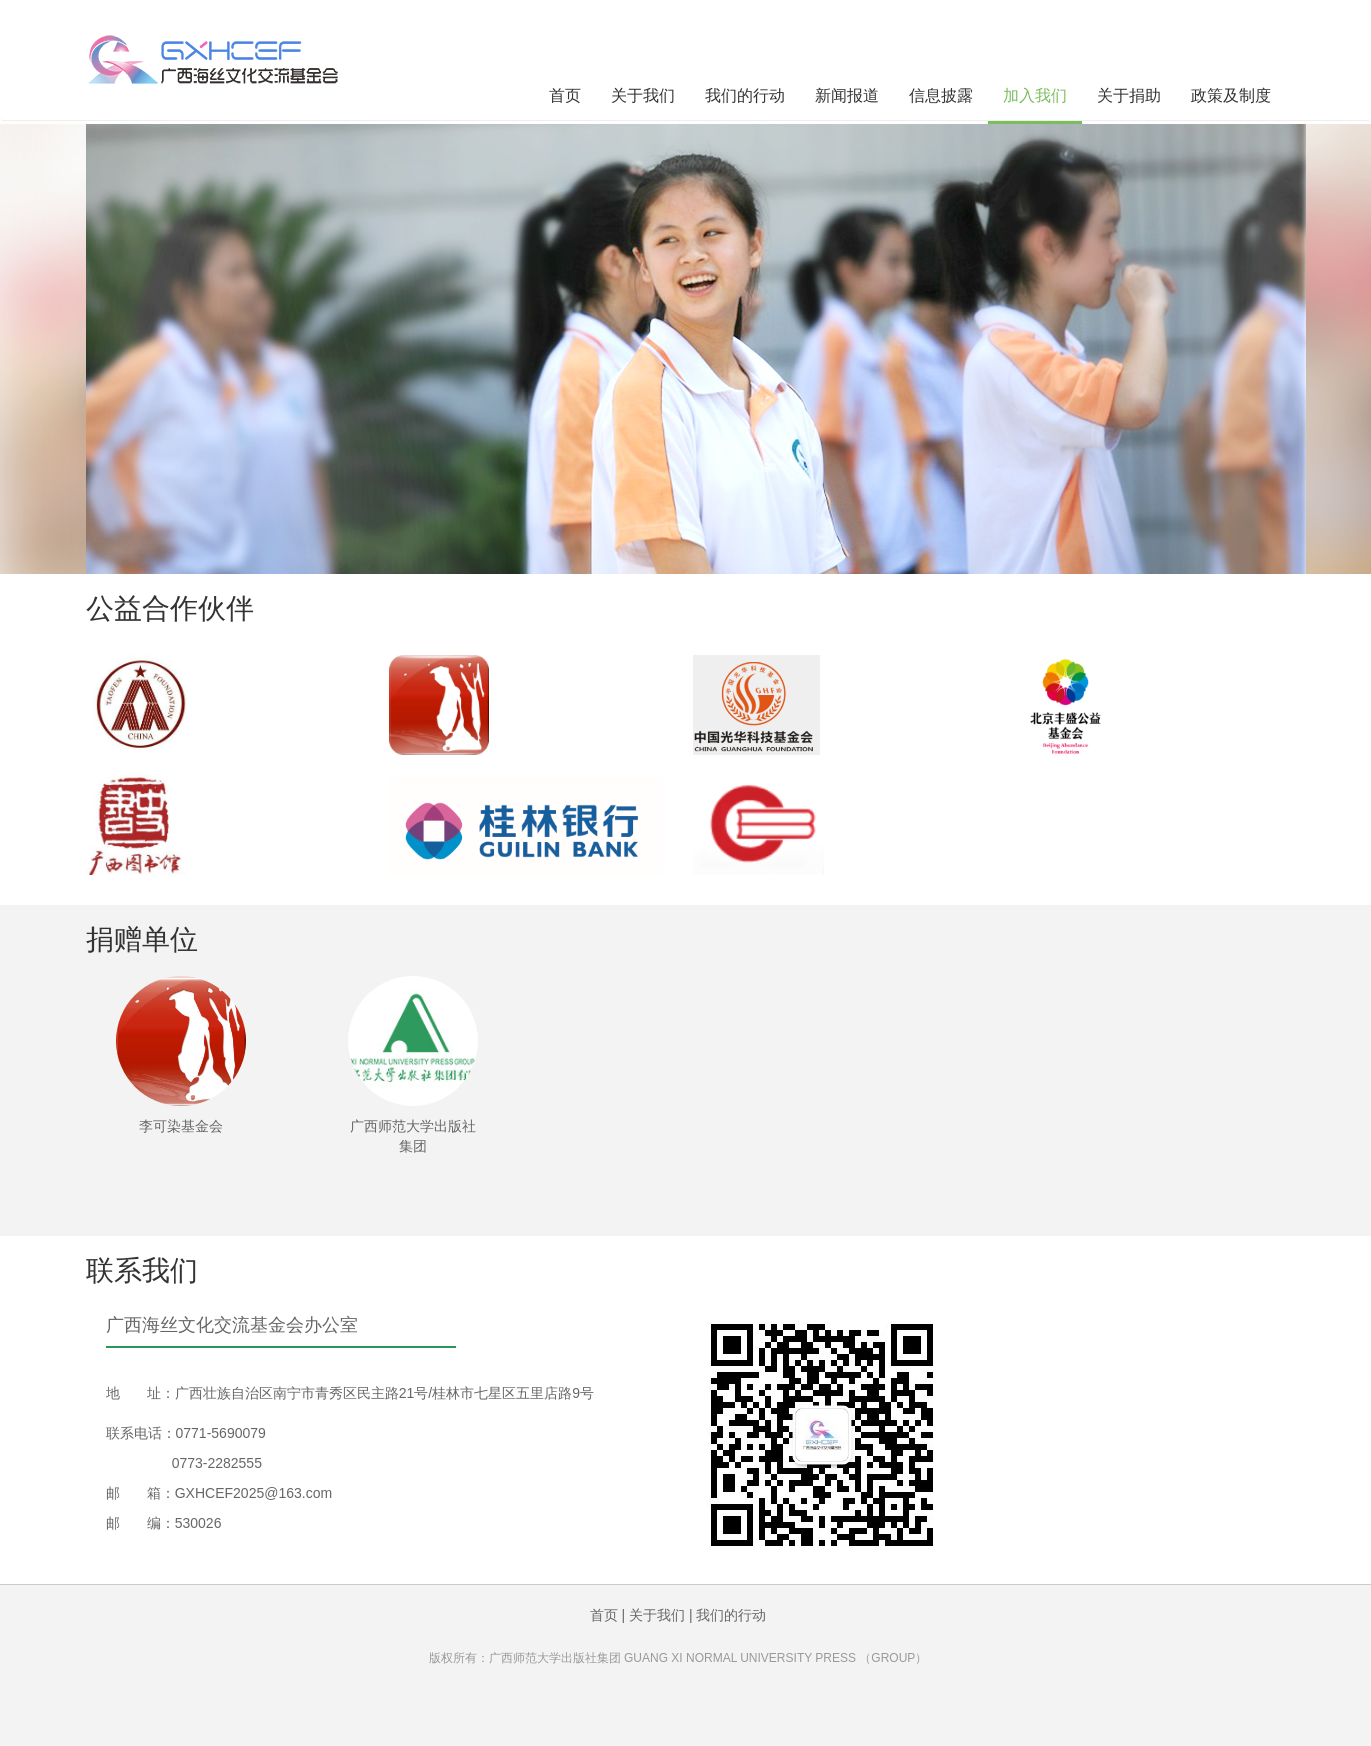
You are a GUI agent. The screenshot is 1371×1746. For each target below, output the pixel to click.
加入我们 (1035, 95)
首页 (565, 95)
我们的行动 (745, 95)
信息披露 (941, 95)
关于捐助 (1129, 95)
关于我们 (643, 95)
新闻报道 (847, 95)
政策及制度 (1231, 95)
